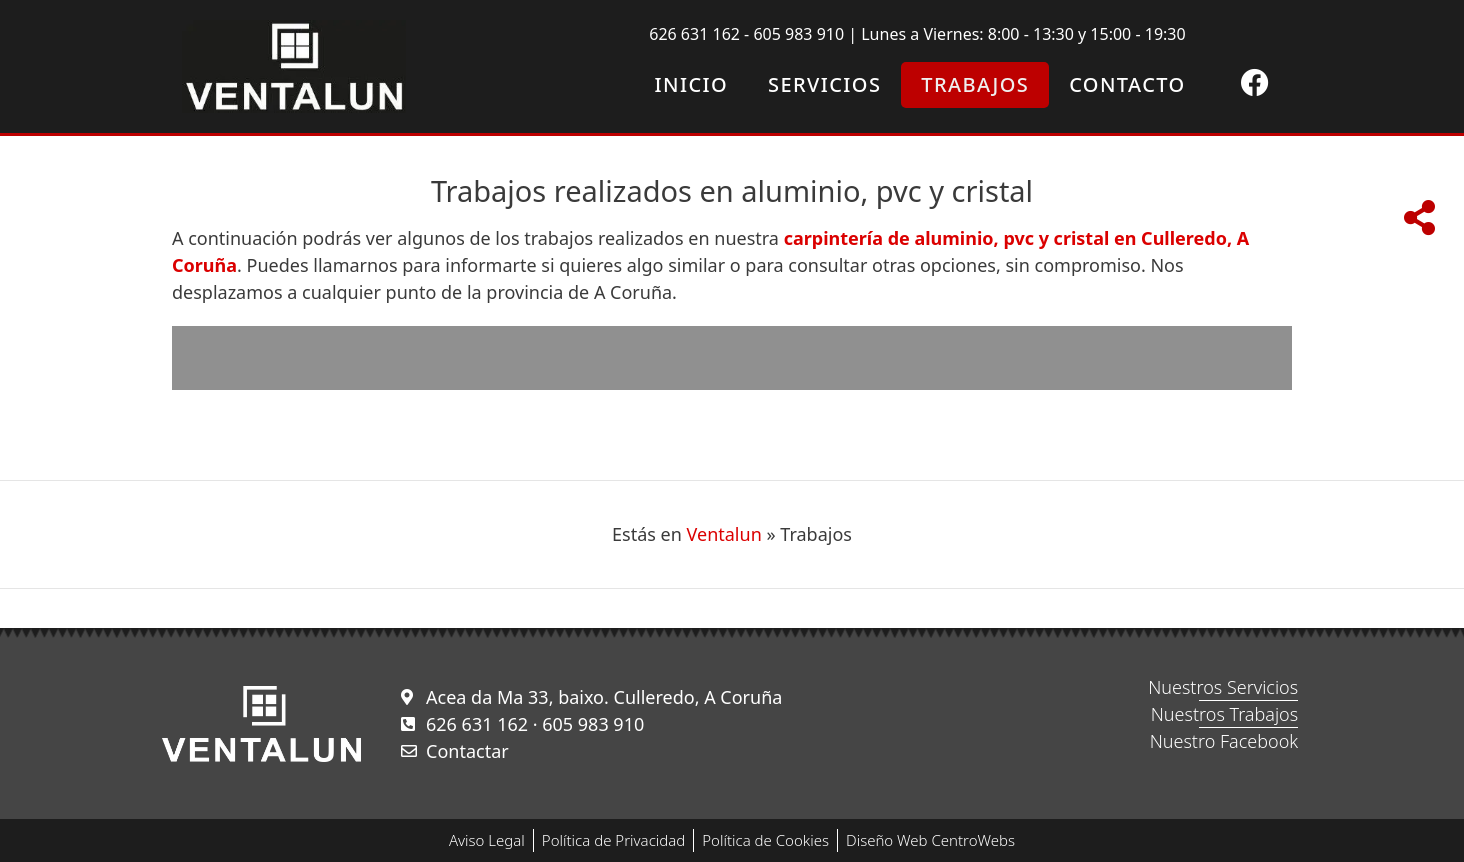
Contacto (1127, 84)
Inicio (692, 84)
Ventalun (724, 534)
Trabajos (975, 84)
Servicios (824, 84)
